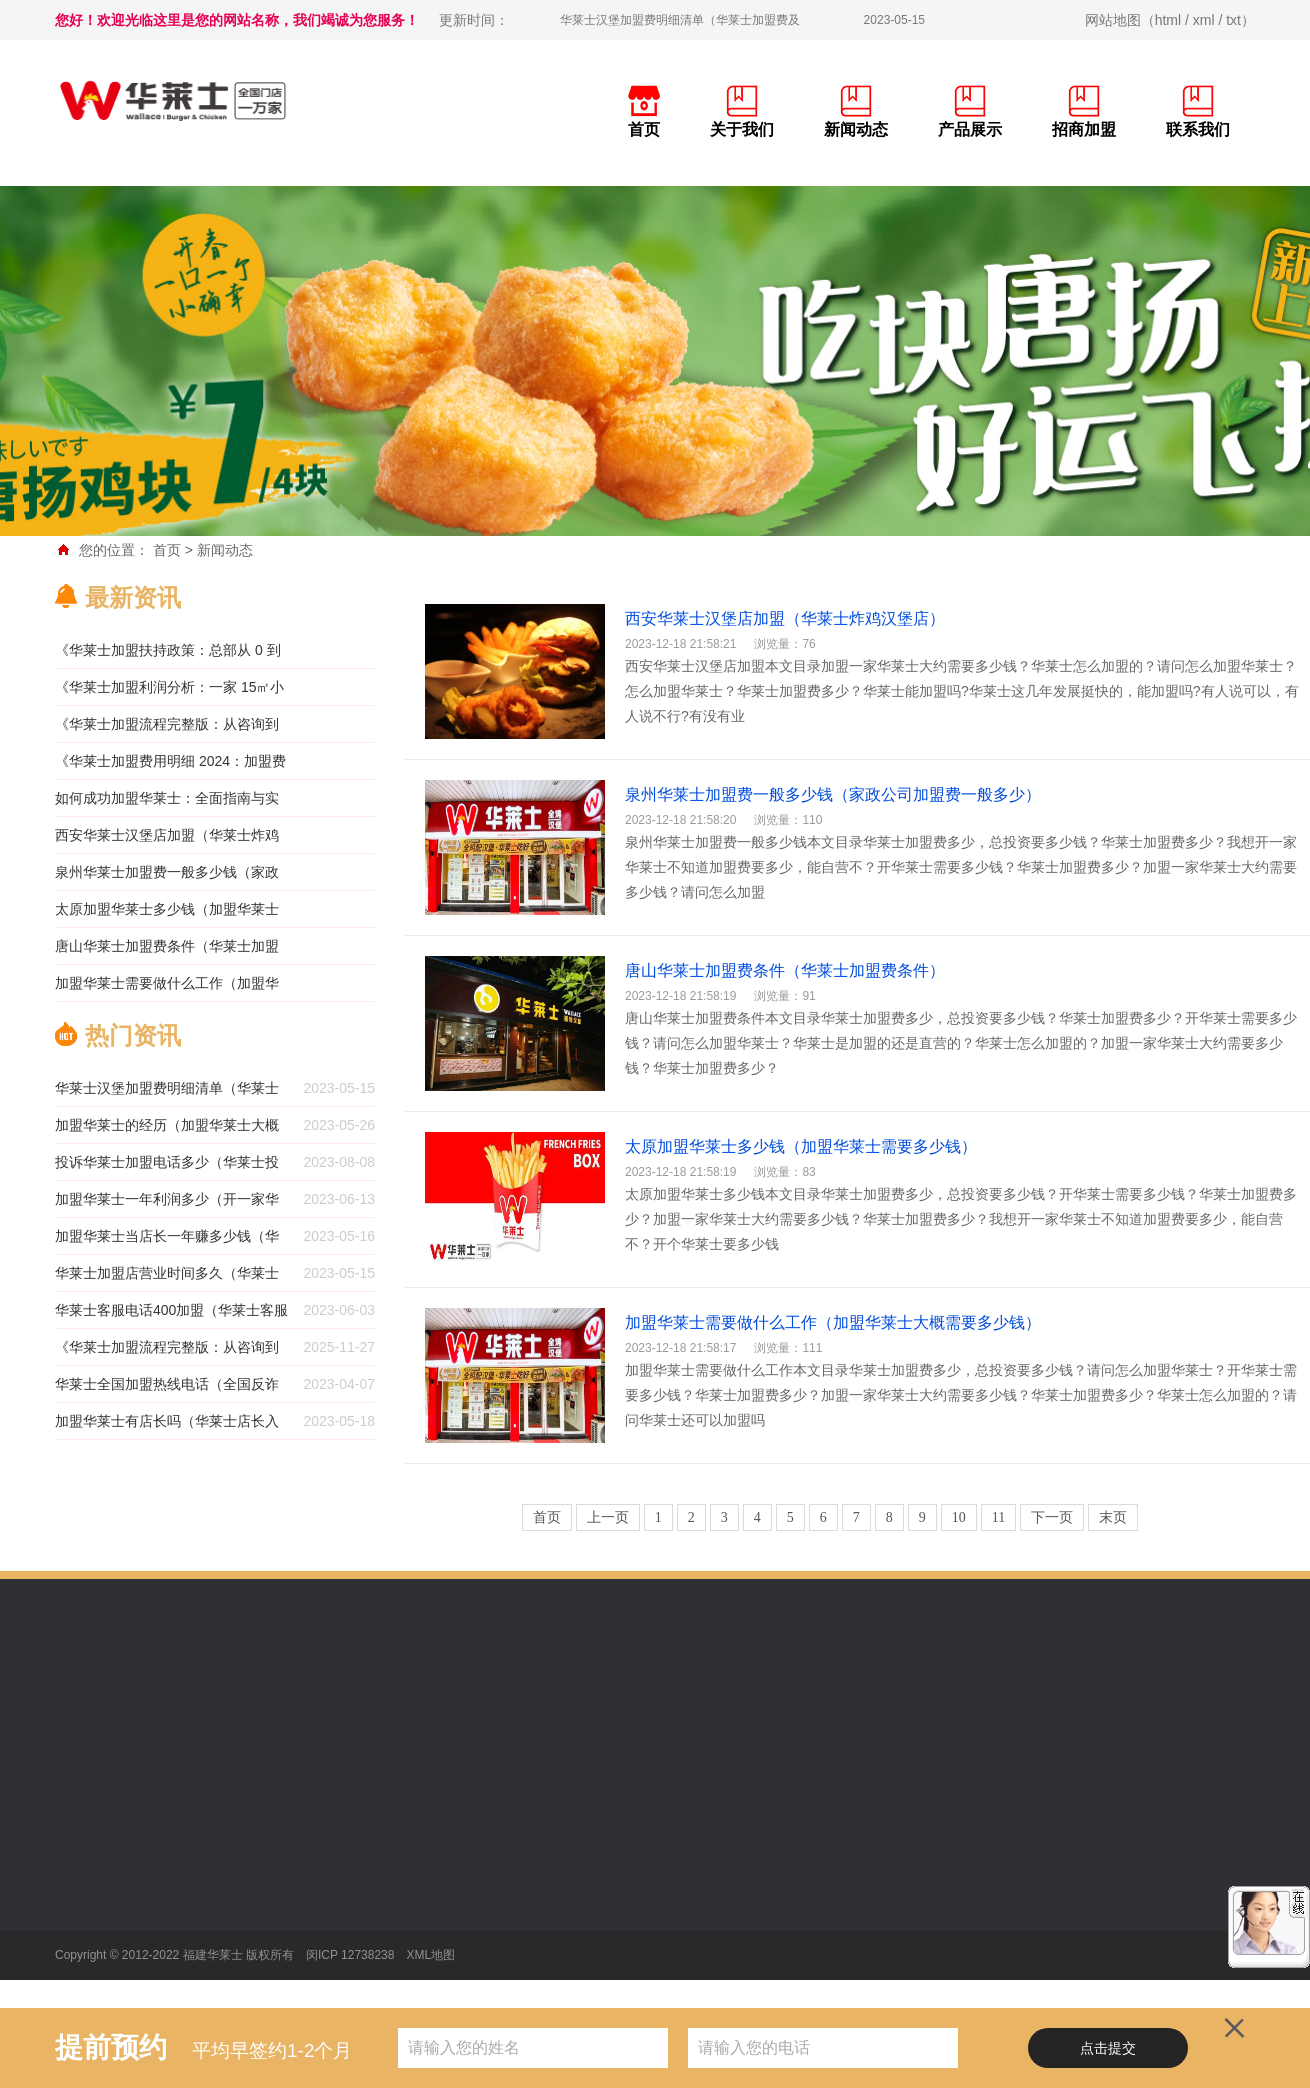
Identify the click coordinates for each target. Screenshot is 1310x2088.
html (1168, 20)
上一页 (608, 1517)
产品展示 (970, 129)
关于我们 (742, 129)
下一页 (1052, 1517)
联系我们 (1198, 129)
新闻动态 (856, 129)
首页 (644, 129)
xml (1204, 20)
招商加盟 (1084, 129)
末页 (1113, 1517)
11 (998, 1517)
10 (959, 1517)
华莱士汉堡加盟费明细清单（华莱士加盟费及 (680, 20)
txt (1233, 20)
